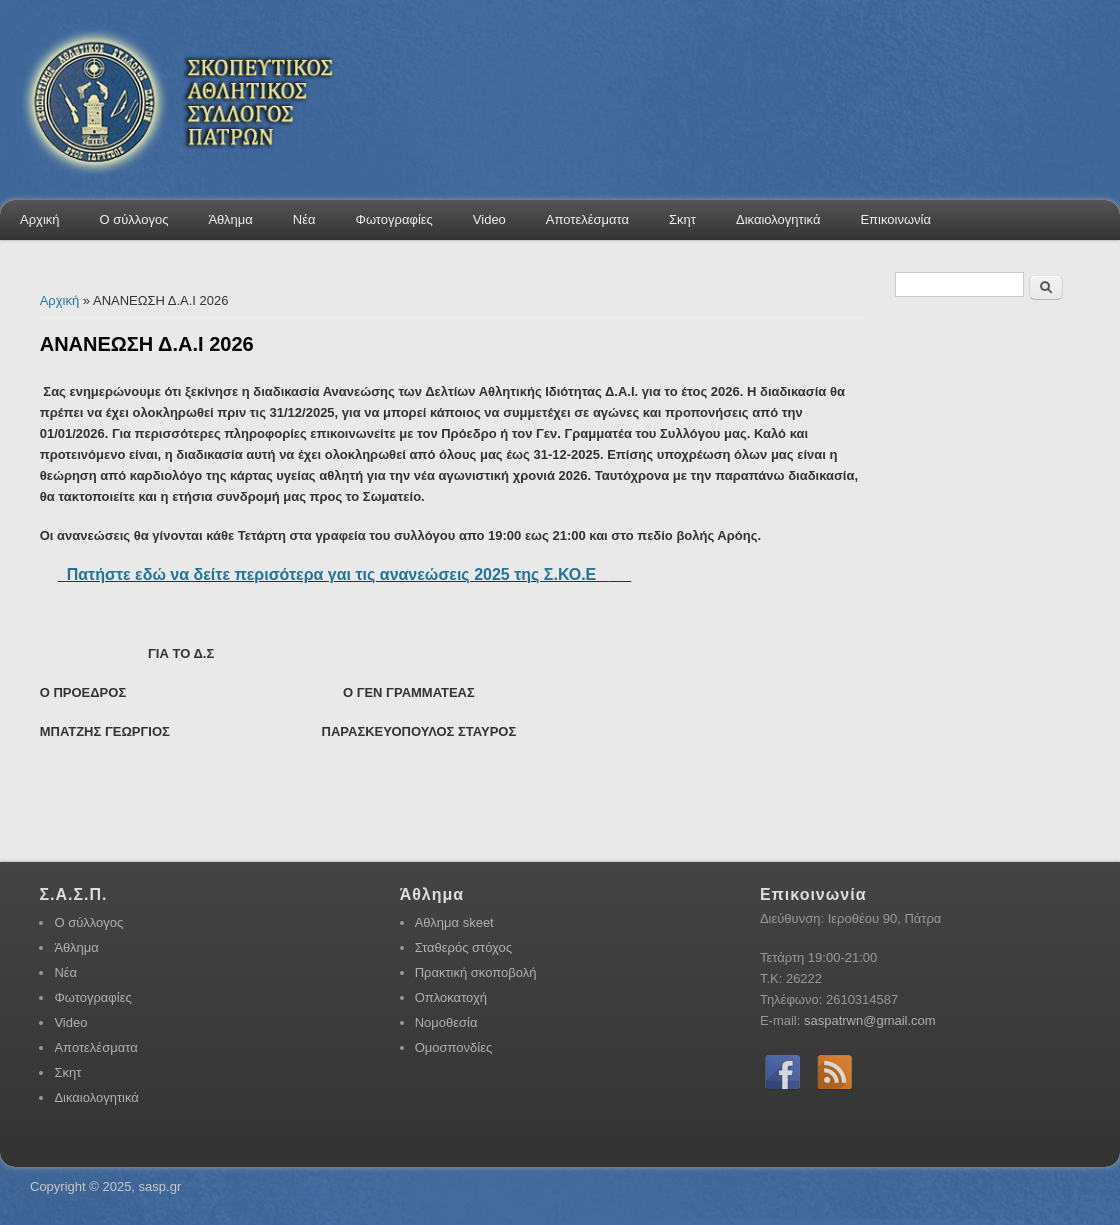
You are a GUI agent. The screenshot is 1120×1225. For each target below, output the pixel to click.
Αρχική (40, 219)
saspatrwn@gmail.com (870, 1020)
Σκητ (682, 219)
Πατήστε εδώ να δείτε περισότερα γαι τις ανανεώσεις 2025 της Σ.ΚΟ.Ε (338, 574)
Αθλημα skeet (454, 922)
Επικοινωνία (895, 219)
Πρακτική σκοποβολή (476, 972)
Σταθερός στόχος (463, 947)
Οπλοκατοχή (451, 997)
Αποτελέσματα (587, 219)
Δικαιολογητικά (778, 219)
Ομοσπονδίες (454, 1047)
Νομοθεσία (446, 1022)
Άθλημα (230, 219)
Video (489, 219)
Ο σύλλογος (134, 219)
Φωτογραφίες (394, 219)
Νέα (304, 219)
